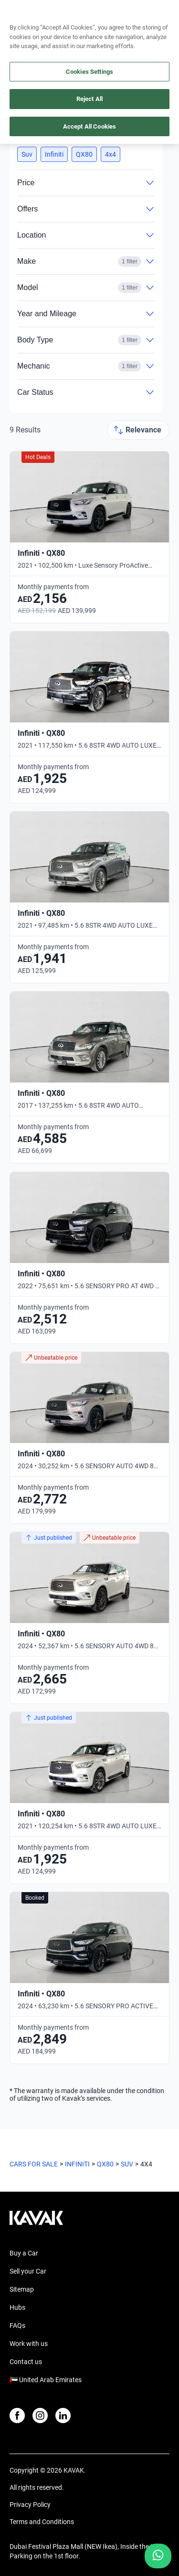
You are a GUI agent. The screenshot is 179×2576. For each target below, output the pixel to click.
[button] (27, 154)
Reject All (89, 98)
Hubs (17, 2307)
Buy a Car (24, 2253)
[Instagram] (40, 2415)
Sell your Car (28, 2271)
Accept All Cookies (89, 126)
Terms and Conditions (42, 2522)
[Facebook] (17, 2415)
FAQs (17, 2325)
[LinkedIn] (63, 2415)
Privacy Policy (30, 2504)
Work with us (29, 2343)
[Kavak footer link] (36, 2222)
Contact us (26, 2362)
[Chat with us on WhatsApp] (158, 2556)
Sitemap (22, 2289)
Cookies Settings (89, 71)
